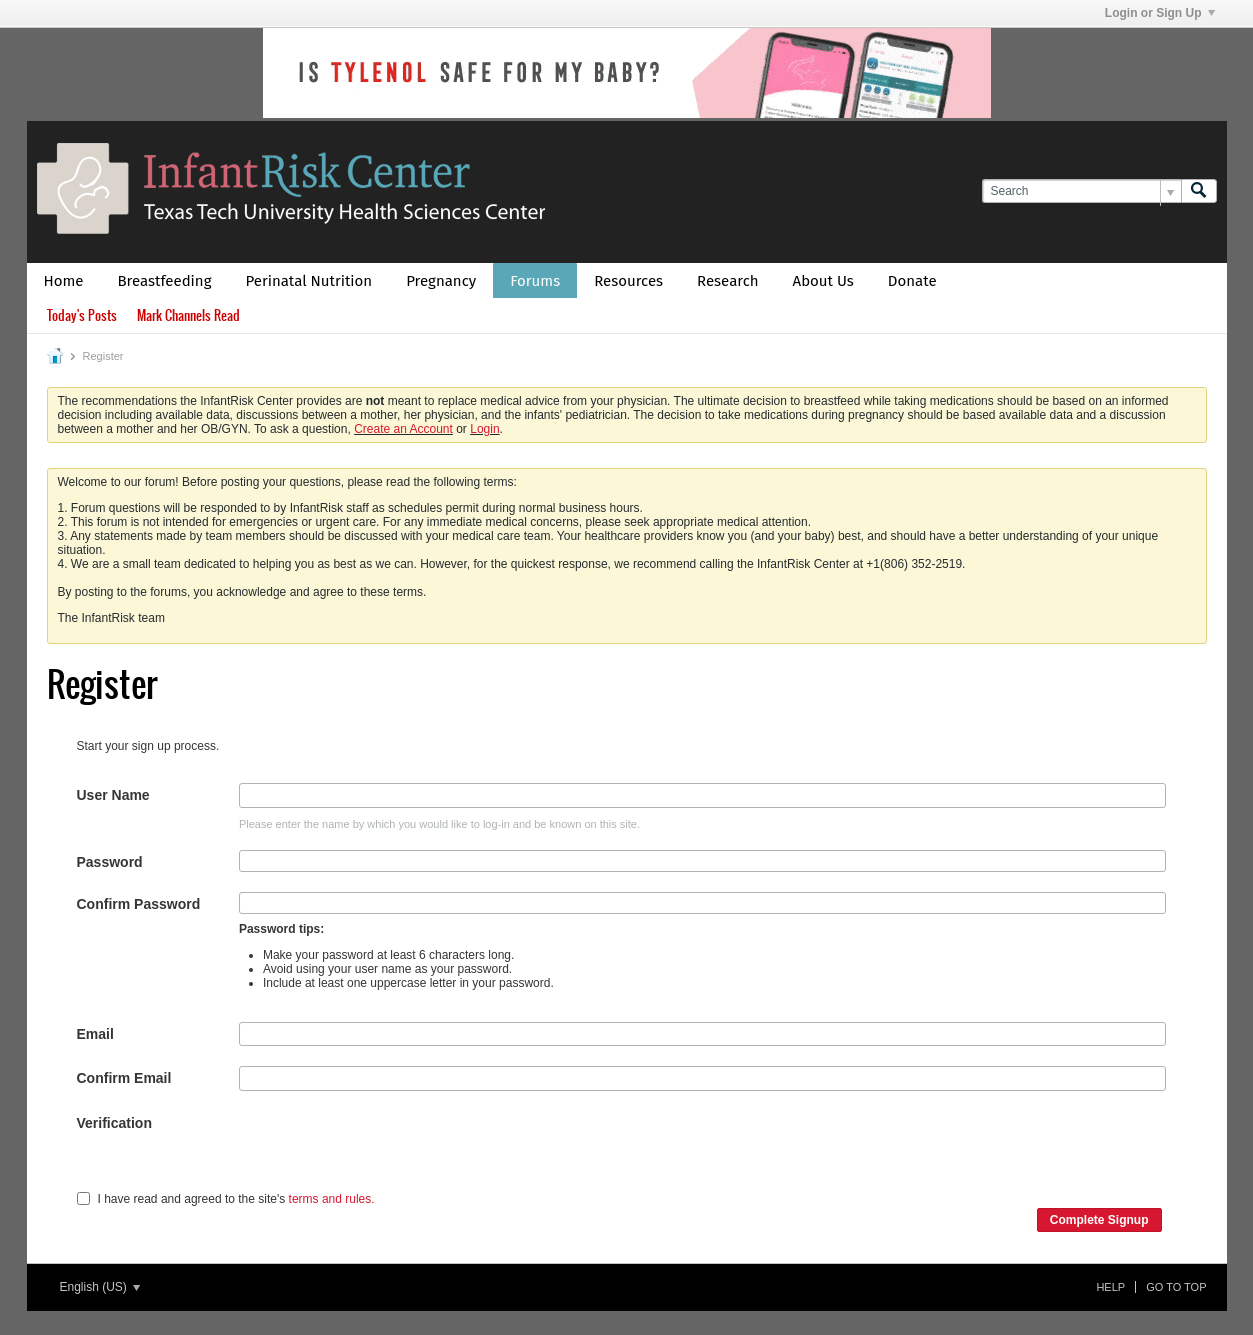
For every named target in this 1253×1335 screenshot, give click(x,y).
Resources (628, 281)
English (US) (100, 1287)
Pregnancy (441, 281)
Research (728, 281)
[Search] (1081, 191)
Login (484, 429)
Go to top (1176, 1287)
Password (110, 862)
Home (64, 281)
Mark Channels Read (188, 315)
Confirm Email (124, 1078)
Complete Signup (1099, 1220)
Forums (535, 281)
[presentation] (391, 1150)
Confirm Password (139, 904)
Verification (114, 1123)
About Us (823, 281)
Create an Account (403, 429)
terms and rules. (332, 1199)
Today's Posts (82, 315)
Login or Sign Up (1160, 13)
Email (95, 1034)
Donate (912, 281)
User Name (113, 795)
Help (1110, 1287)
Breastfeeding (165, 281)
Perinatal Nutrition (308, 281)
